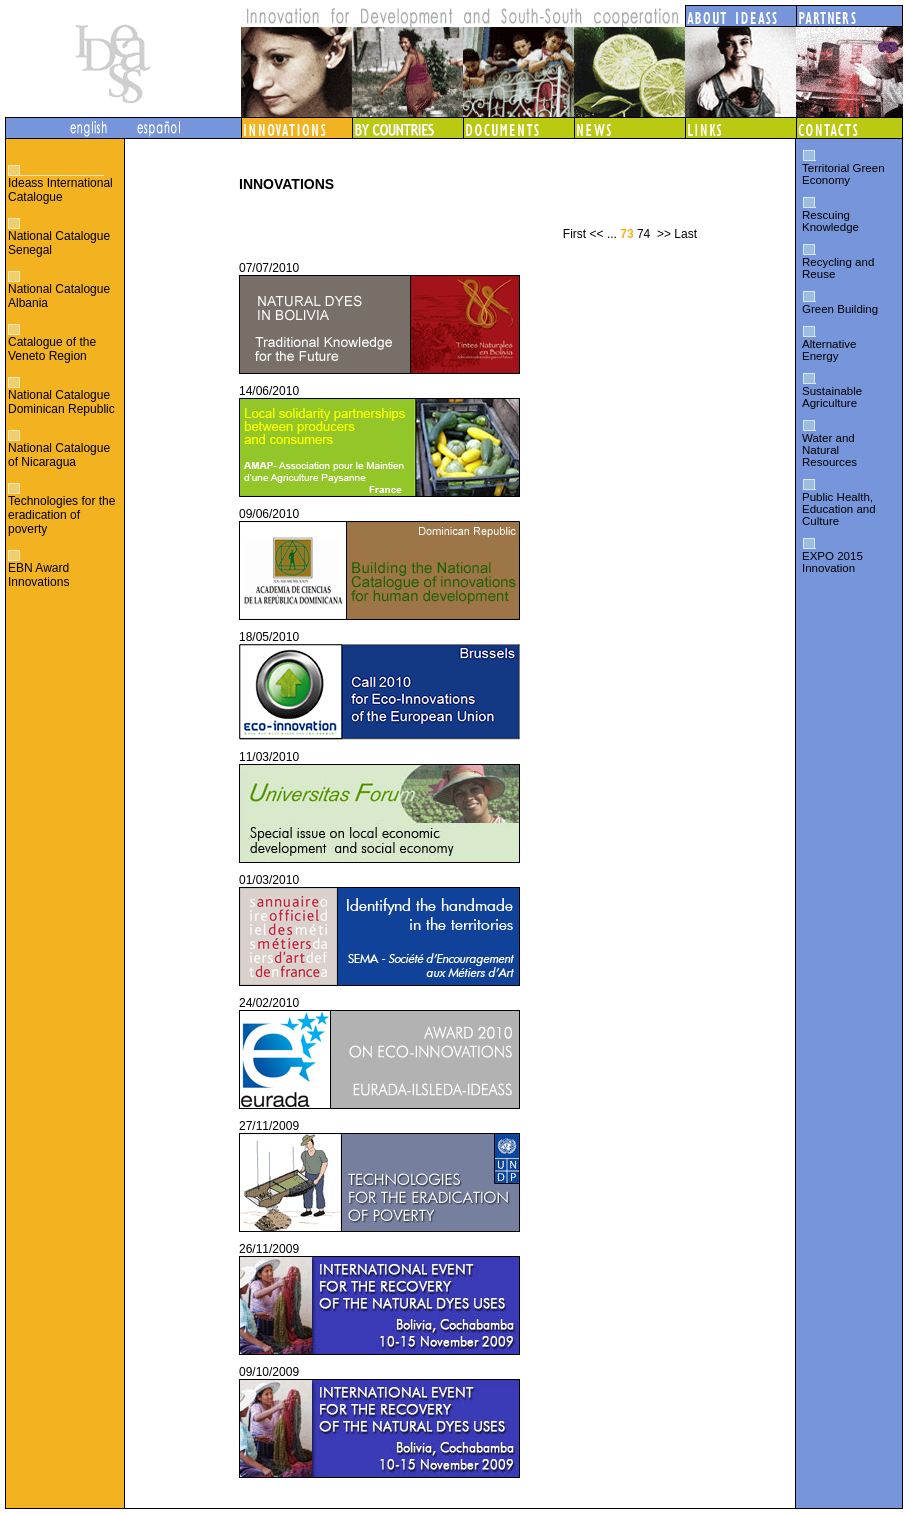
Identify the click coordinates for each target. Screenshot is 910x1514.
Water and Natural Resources (829, 450)
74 (643, 234)
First (574, 234)
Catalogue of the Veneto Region (52, 349)
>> (664, 234)
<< (597, 234)
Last (685, 234)
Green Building (840, 309)
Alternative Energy (829, 350)
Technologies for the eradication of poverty (61, 515)
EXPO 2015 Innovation (832, 562)
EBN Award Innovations (38, 575)
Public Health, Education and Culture (839, 509)
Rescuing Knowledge (830, 221)
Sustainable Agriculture (832, 397)
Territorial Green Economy (843, 174)
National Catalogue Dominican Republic (61, 402)
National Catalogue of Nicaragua (59, 455)
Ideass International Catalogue (60, 190)
